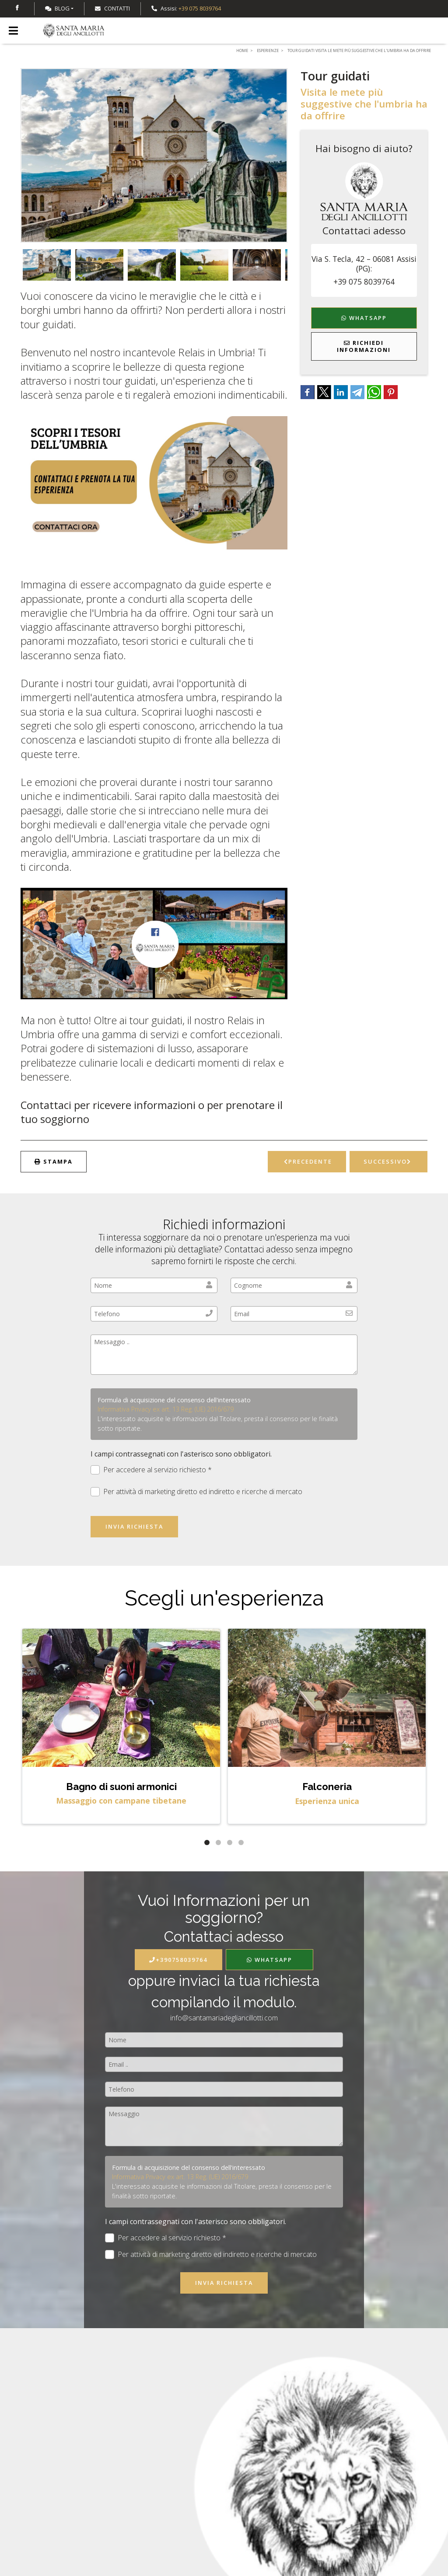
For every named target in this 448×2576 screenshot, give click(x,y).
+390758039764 (178, 1960)
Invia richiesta (134, 1526)
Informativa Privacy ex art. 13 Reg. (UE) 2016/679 (166, 1409)
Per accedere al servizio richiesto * (151, 1469)
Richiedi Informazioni (364, 346)
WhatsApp (364, 318)
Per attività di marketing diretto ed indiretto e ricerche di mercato (196, 1491)
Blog (57, 8)
